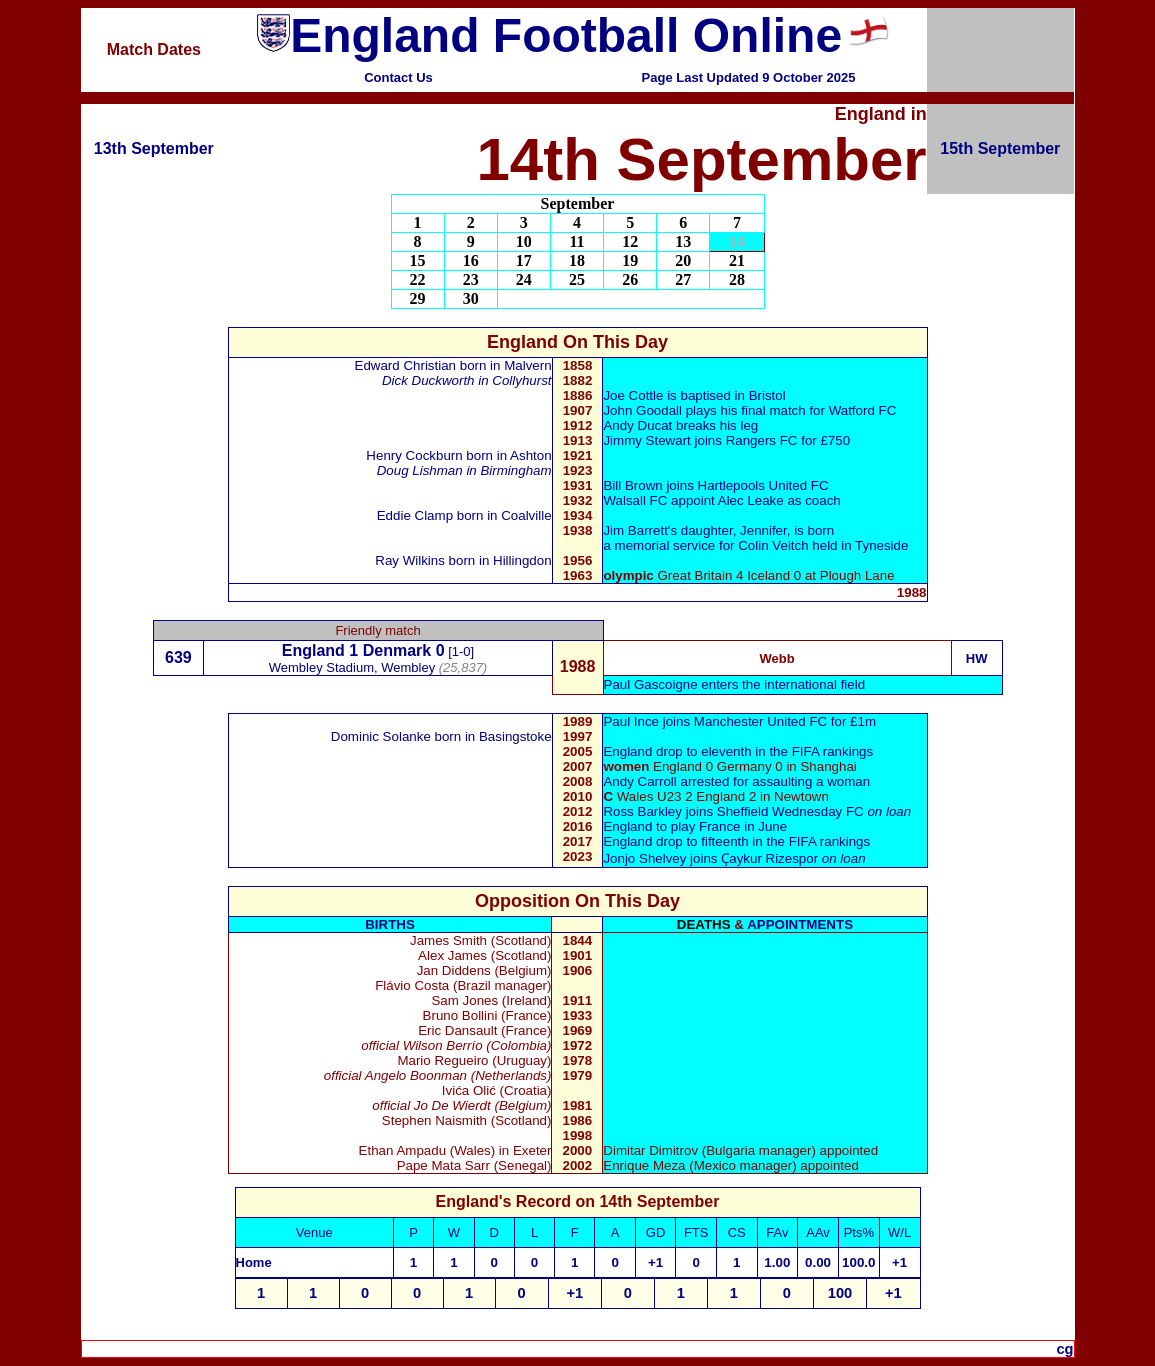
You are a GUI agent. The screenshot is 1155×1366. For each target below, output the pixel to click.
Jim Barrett (635, 530)
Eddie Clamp (415, 515)
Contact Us (398, 77)
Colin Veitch (773, 545)
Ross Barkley (642, 811)
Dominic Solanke (381, 736)
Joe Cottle (633, 395)
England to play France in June (695, 826)
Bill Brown (634, 485)
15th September (1000, 148)
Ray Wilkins (410, 560)
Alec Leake (751, 500)
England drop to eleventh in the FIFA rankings (738, 751)
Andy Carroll (641, 781)
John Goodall (642, 410)
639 (178, 657)
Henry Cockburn (414, 455)
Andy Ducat (639, 425)
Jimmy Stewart (648, 440)
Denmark (397, 650)
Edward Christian (407, 365)
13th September (154, 148)
